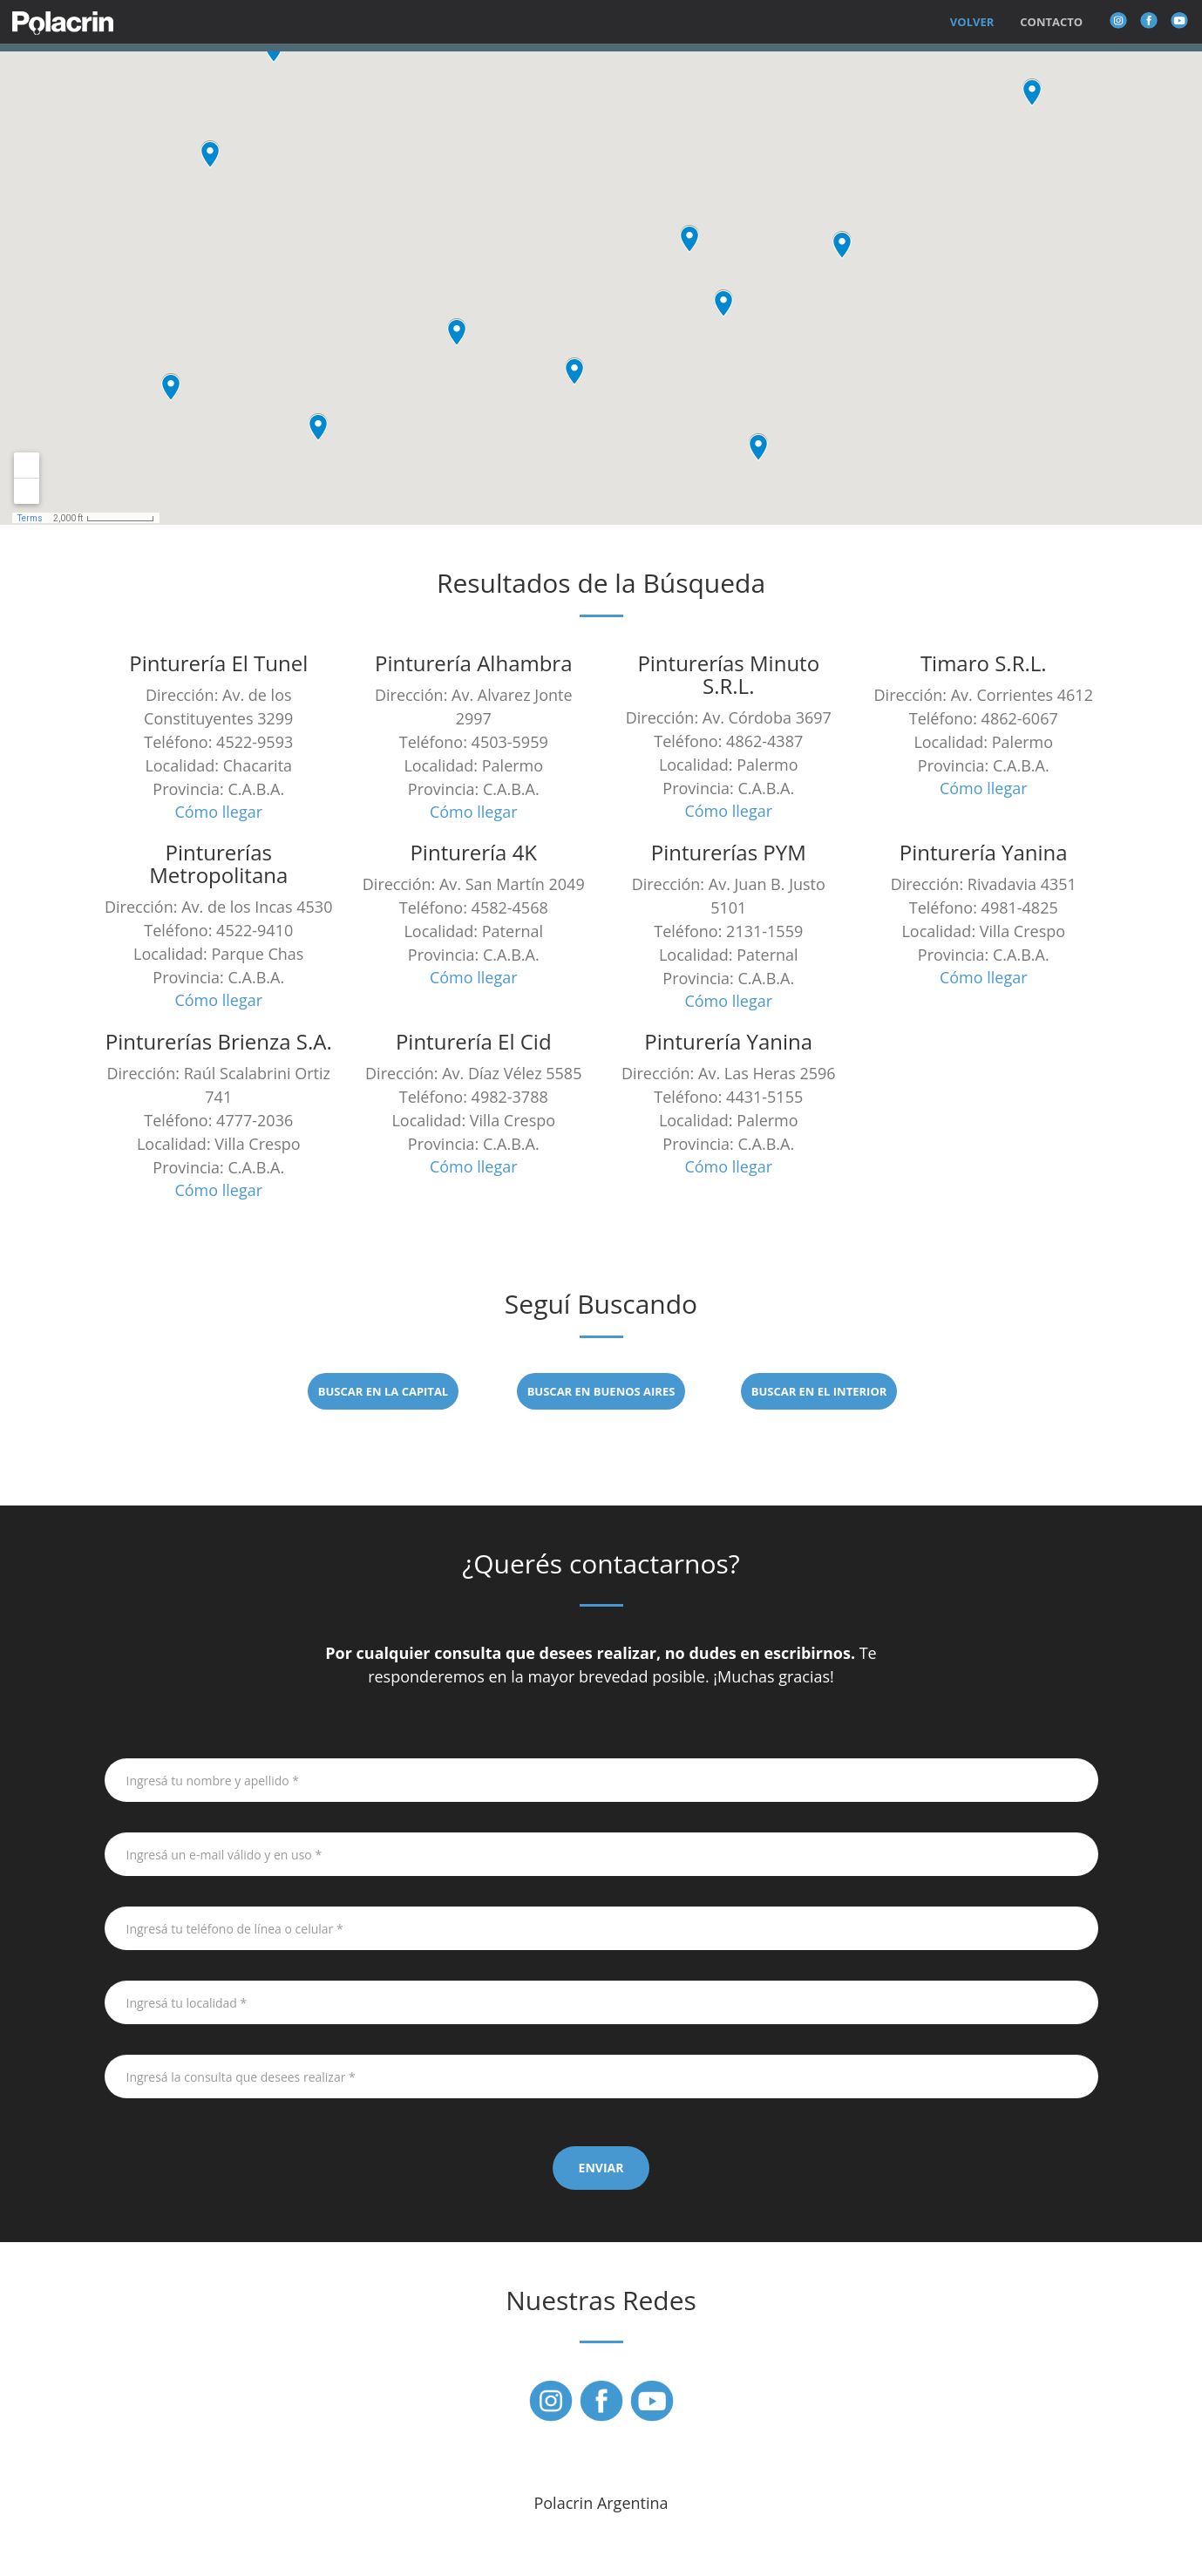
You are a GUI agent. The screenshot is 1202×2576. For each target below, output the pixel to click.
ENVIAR (601, 2167)
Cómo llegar (218, 811)
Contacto (1051, 22)
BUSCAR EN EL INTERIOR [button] (819, 1391)
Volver (972, 22)
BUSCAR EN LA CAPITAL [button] (383, 1391)
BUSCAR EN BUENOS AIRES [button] (601, 1391)
